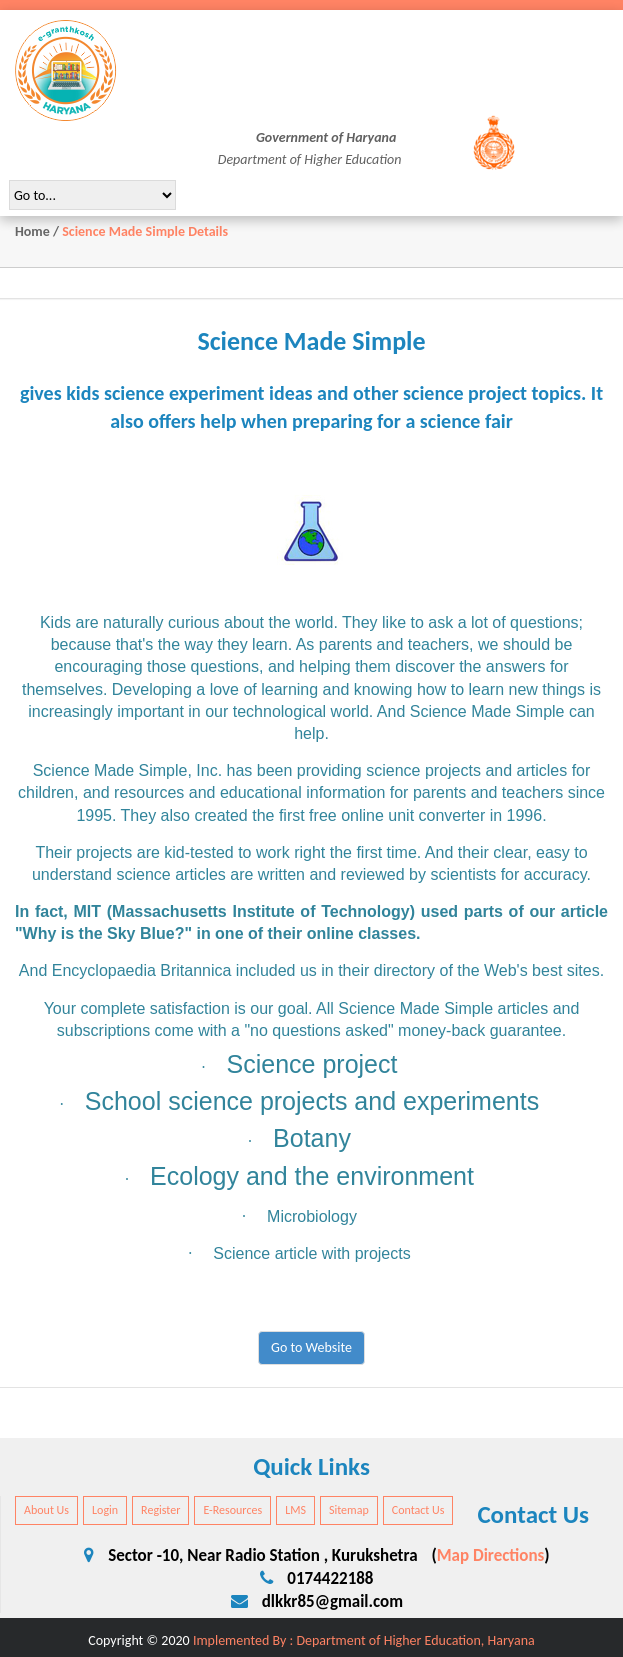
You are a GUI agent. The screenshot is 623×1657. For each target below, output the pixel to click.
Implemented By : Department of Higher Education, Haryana (364, 1640)
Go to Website (311, 1347)
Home (32, 231)
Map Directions (491, 1555)
